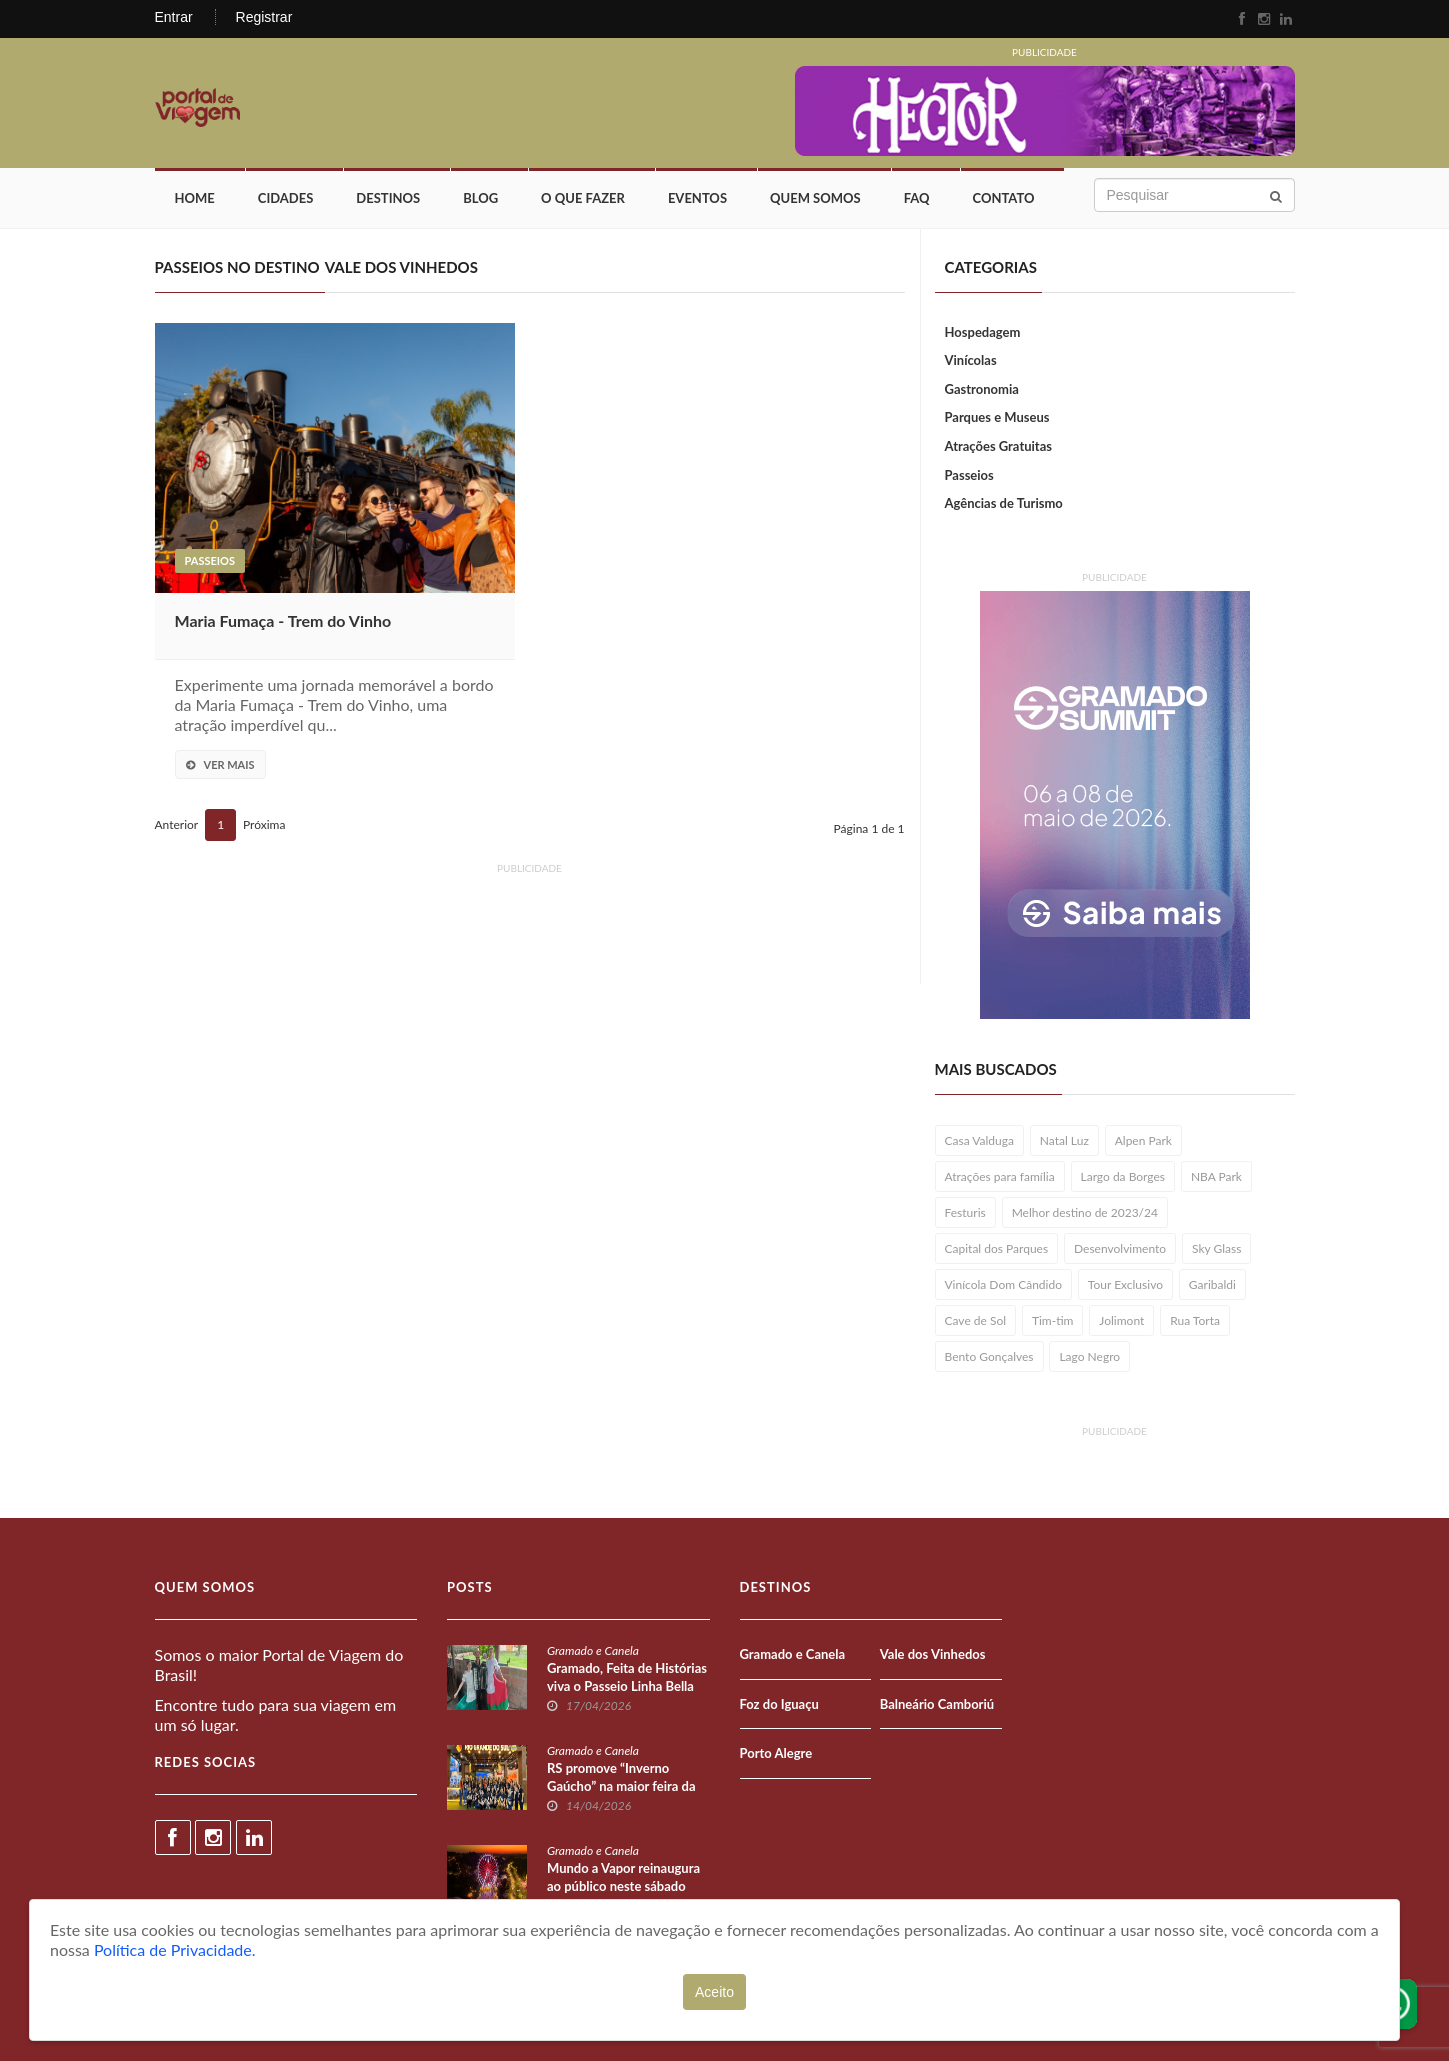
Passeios (210, 560)
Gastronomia (982, 389)
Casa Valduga (979, 1140)
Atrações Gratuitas (999, 446)
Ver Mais (220, 764)
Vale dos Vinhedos (933, 1654)
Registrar (264, 17)
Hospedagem (983, 332)
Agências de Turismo (1004, 503)
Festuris (965, 1212)
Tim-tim (1053, 1320)
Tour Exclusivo (1125, 1284)
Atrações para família (1000, 1176)
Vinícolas (971, 360)
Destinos (388, 198)
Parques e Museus (997, 417)
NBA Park (1216, 1176)
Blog (480, 198)
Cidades (286, 198)
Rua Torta (1195, 1320)
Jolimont (1121, 1320)
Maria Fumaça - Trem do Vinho (283, 620)
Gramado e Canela (593, 1650)
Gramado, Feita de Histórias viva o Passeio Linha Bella (627, 1677)
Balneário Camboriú (937, 1704)
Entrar (174, 17)
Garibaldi (1212, 1284)
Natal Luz (1064, 1140)
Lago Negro (1089, 1356)
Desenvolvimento (1120, 1248)
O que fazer (583, 198)
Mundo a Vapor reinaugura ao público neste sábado (623, 1877)
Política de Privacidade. (175, 1949)
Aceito (714, 1992)
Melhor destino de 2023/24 (1085, 1212)
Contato (1004, 198)
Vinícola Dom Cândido (1003, 1284)
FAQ (917, 198)
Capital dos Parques (997, 1248)
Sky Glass (1216, 1248)
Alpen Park (1143, 1140)
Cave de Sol (976, 1320)
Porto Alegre (776, 1753)
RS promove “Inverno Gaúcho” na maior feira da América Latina (621, 1786)
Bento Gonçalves (989, 1356)
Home (195, 198)
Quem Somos (815, 198)
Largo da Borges (1123, 1176)
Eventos (697, 198)
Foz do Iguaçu (779, 1704)
